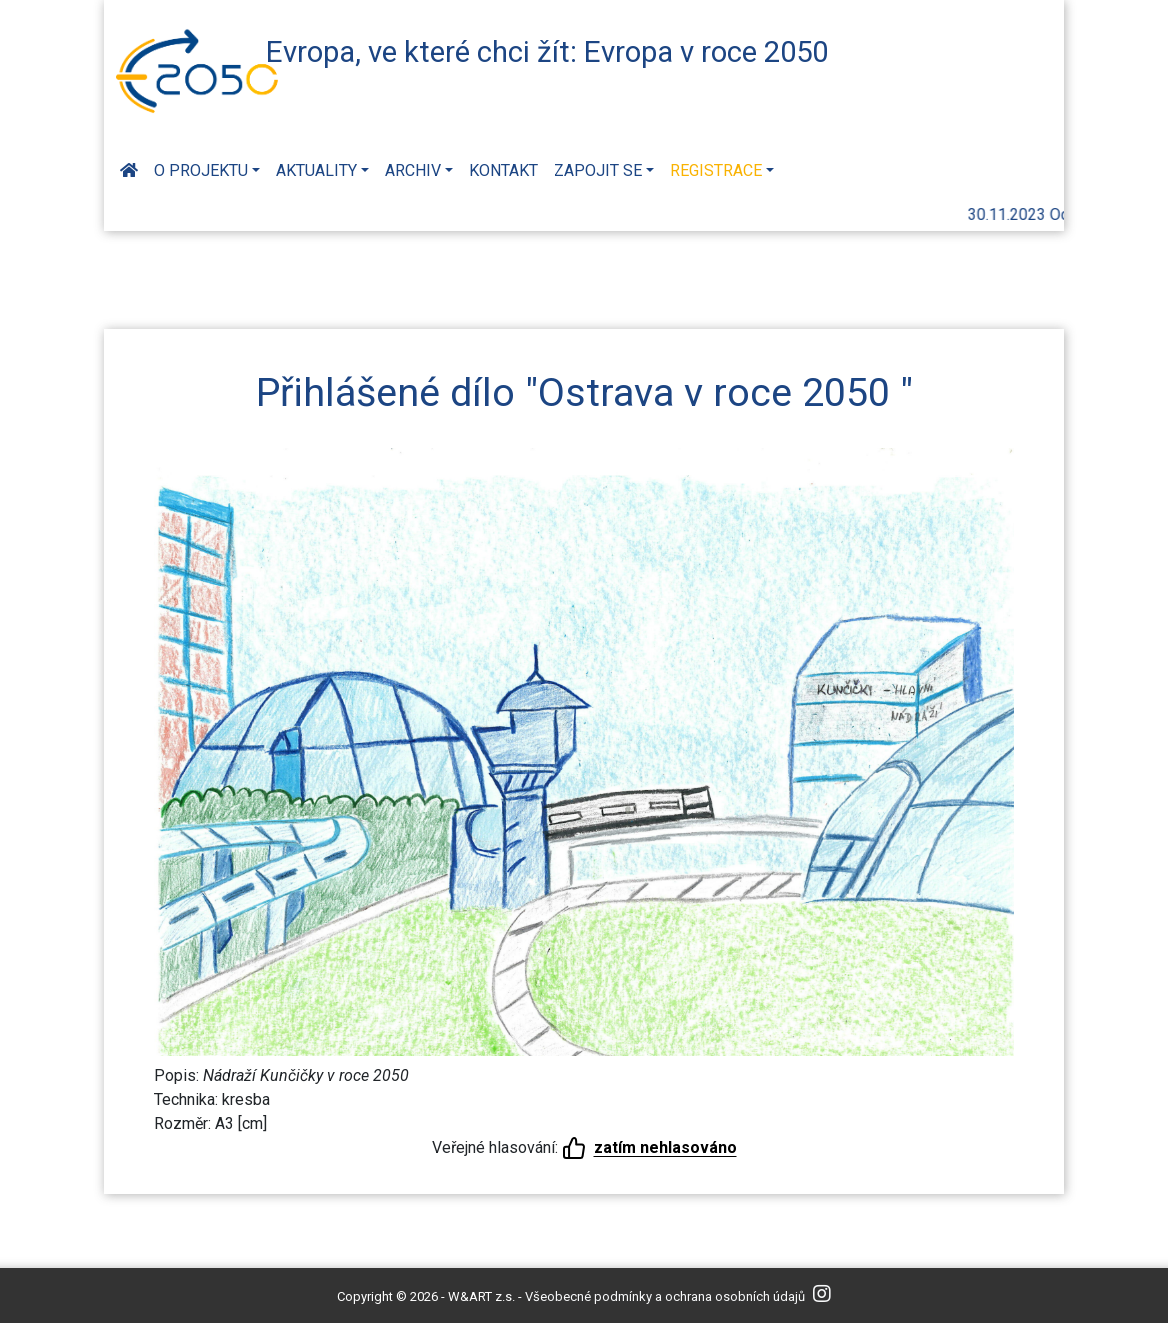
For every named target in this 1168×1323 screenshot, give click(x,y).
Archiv (413, 170)
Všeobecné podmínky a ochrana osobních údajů (665, 1296)
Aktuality (316, 170)
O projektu (201, 170)
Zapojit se (598, 170)
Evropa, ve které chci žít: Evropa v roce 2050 (547, 52)
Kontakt (503, 170)
